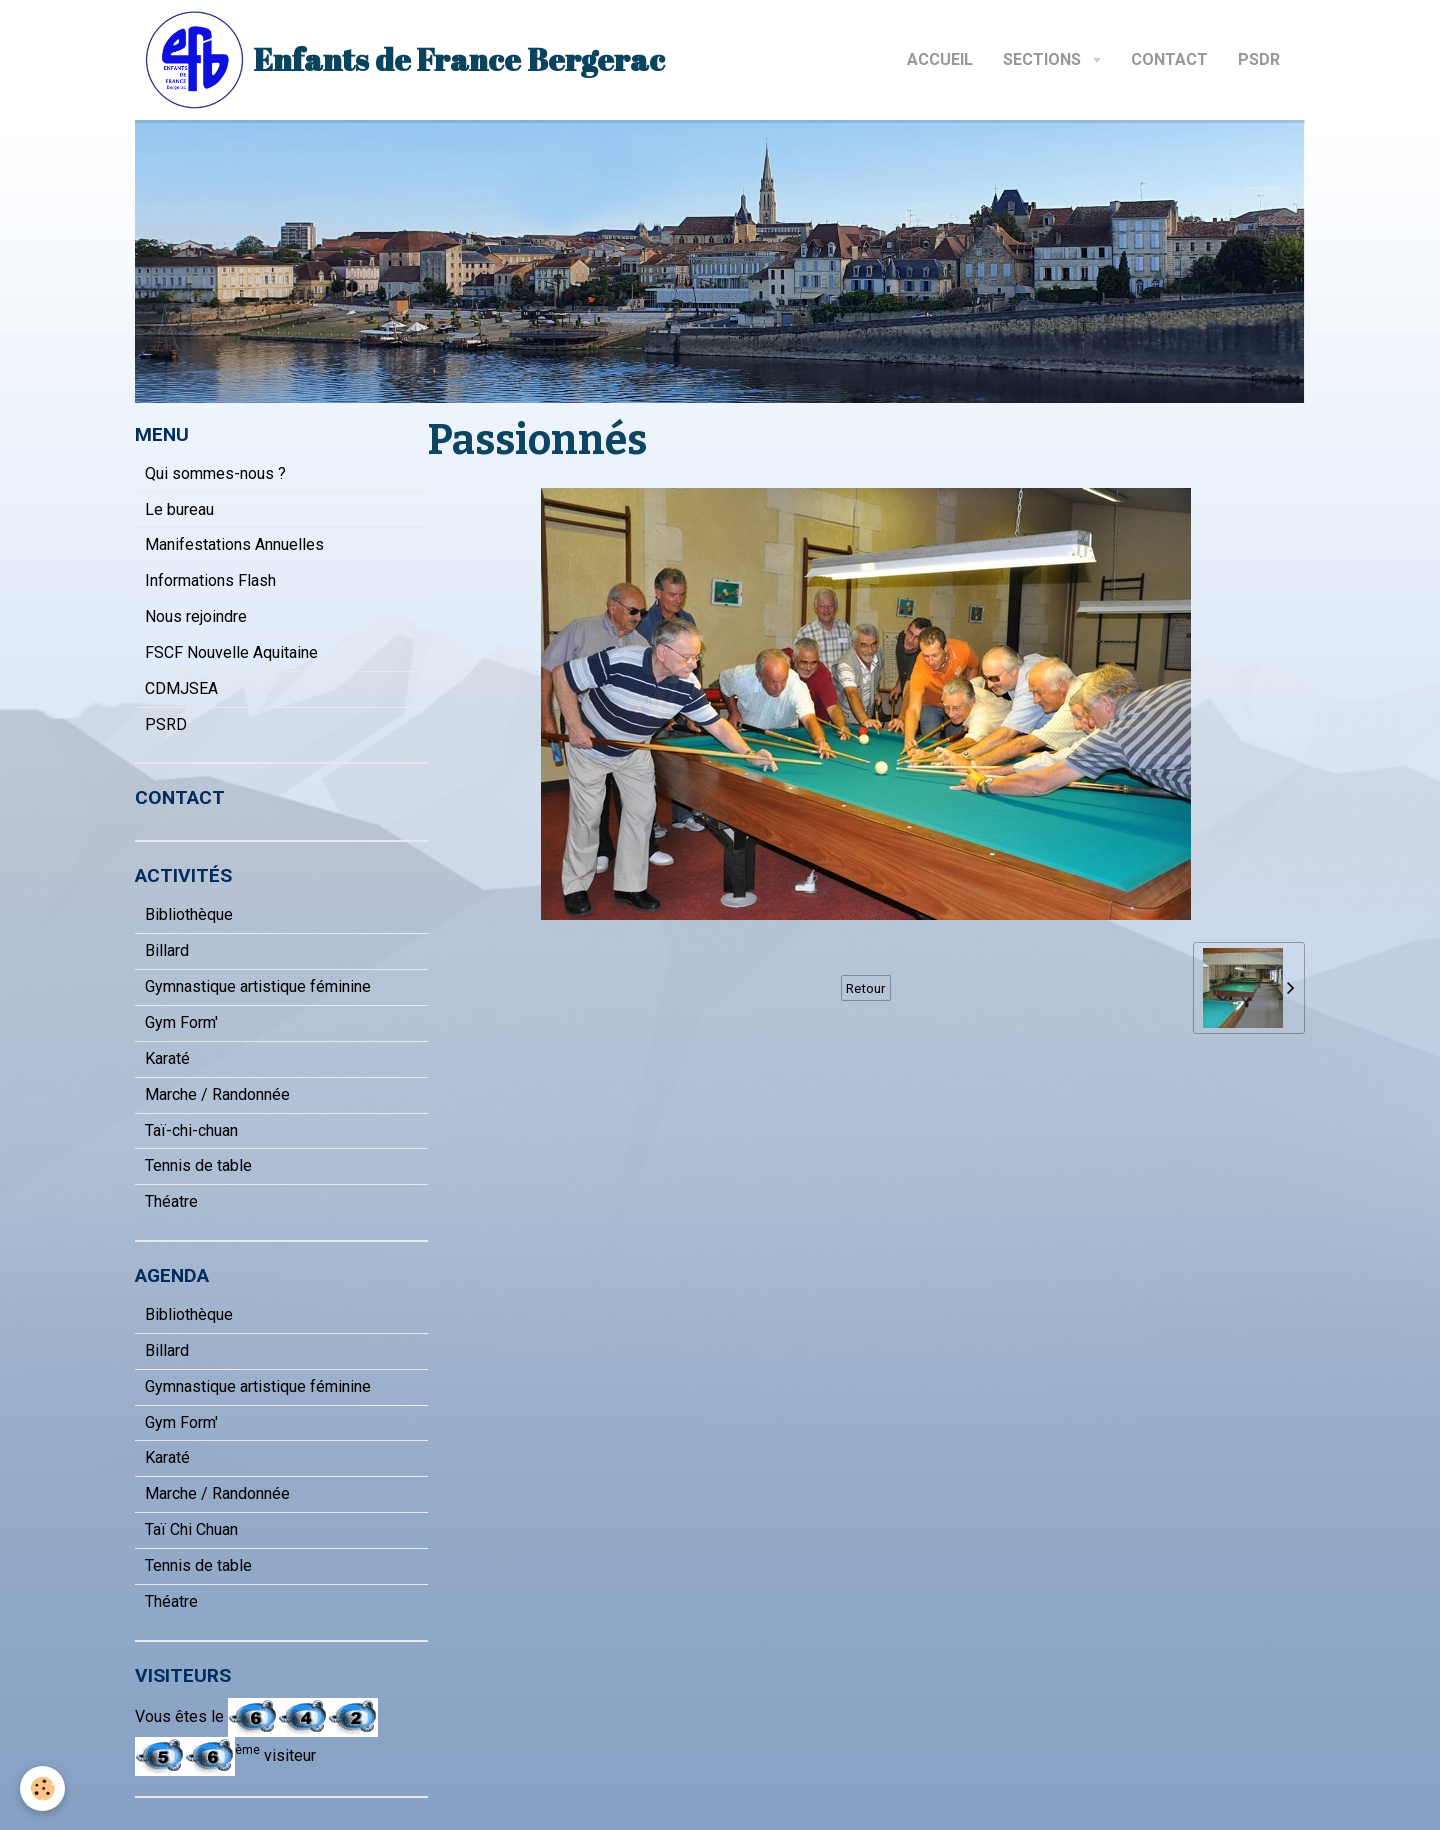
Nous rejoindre (196, 616)
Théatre (171, 1201)
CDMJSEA (181, 688)
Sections (1044, 59)
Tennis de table (198, 1165)
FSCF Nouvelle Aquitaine (231, 652)
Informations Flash (210, 580)
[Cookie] (42, 1788)
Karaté (167, 1058)
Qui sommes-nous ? (215, 473)
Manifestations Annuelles (234, 544)
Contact (1169, 59)
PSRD (166, 724)
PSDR (1259, 59)
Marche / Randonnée (217, 1094)
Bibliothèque (189, 914)
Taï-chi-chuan (191, 1130)
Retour (866, 988)
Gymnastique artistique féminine (258, 986)
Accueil (940, 59)
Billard (167, 950)
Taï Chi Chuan (191, 1529)
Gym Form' (181, 1022)
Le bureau (179, 509)
